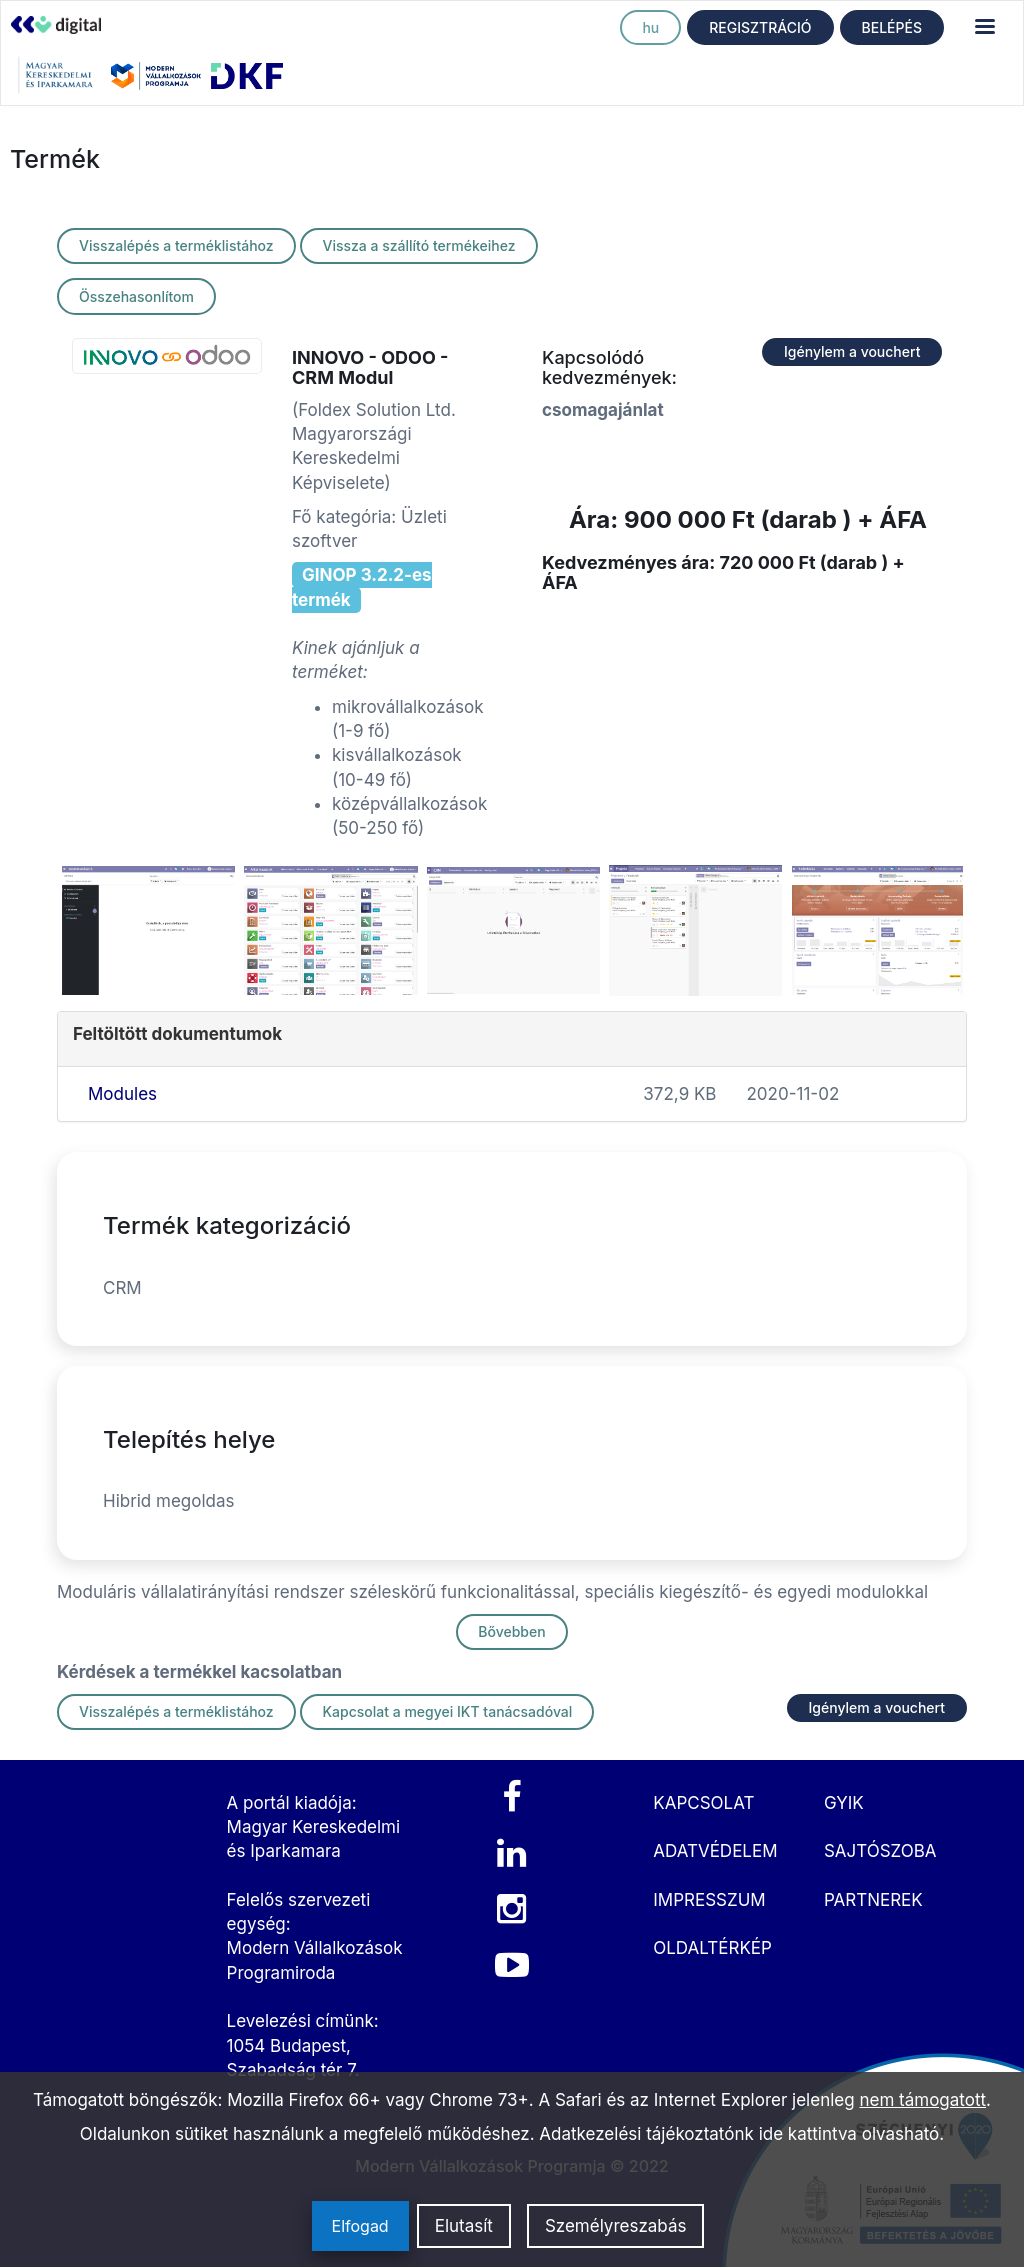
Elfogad (360, 2226)
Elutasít (464, 2226)
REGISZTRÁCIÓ (760, 27)
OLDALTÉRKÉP (712, 1948)
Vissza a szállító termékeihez (418, 245)
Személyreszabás (616, 2226)
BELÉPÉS (892, 27)
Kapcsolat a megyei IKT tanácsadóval (447, 1711)
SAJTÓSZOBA (880, 1851)
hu (650, 27)
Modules (122, 1094)
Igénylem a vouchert (852, 351)
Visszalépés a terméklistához (176, 245)
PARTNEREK (873, 1900)
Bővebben (511, 1631)
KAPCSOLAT (703, 1803)
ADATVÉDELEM (715, 1851)
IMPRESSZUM (709, 1900)
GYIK (844, 1803)
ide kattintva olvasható (849, 2134)
